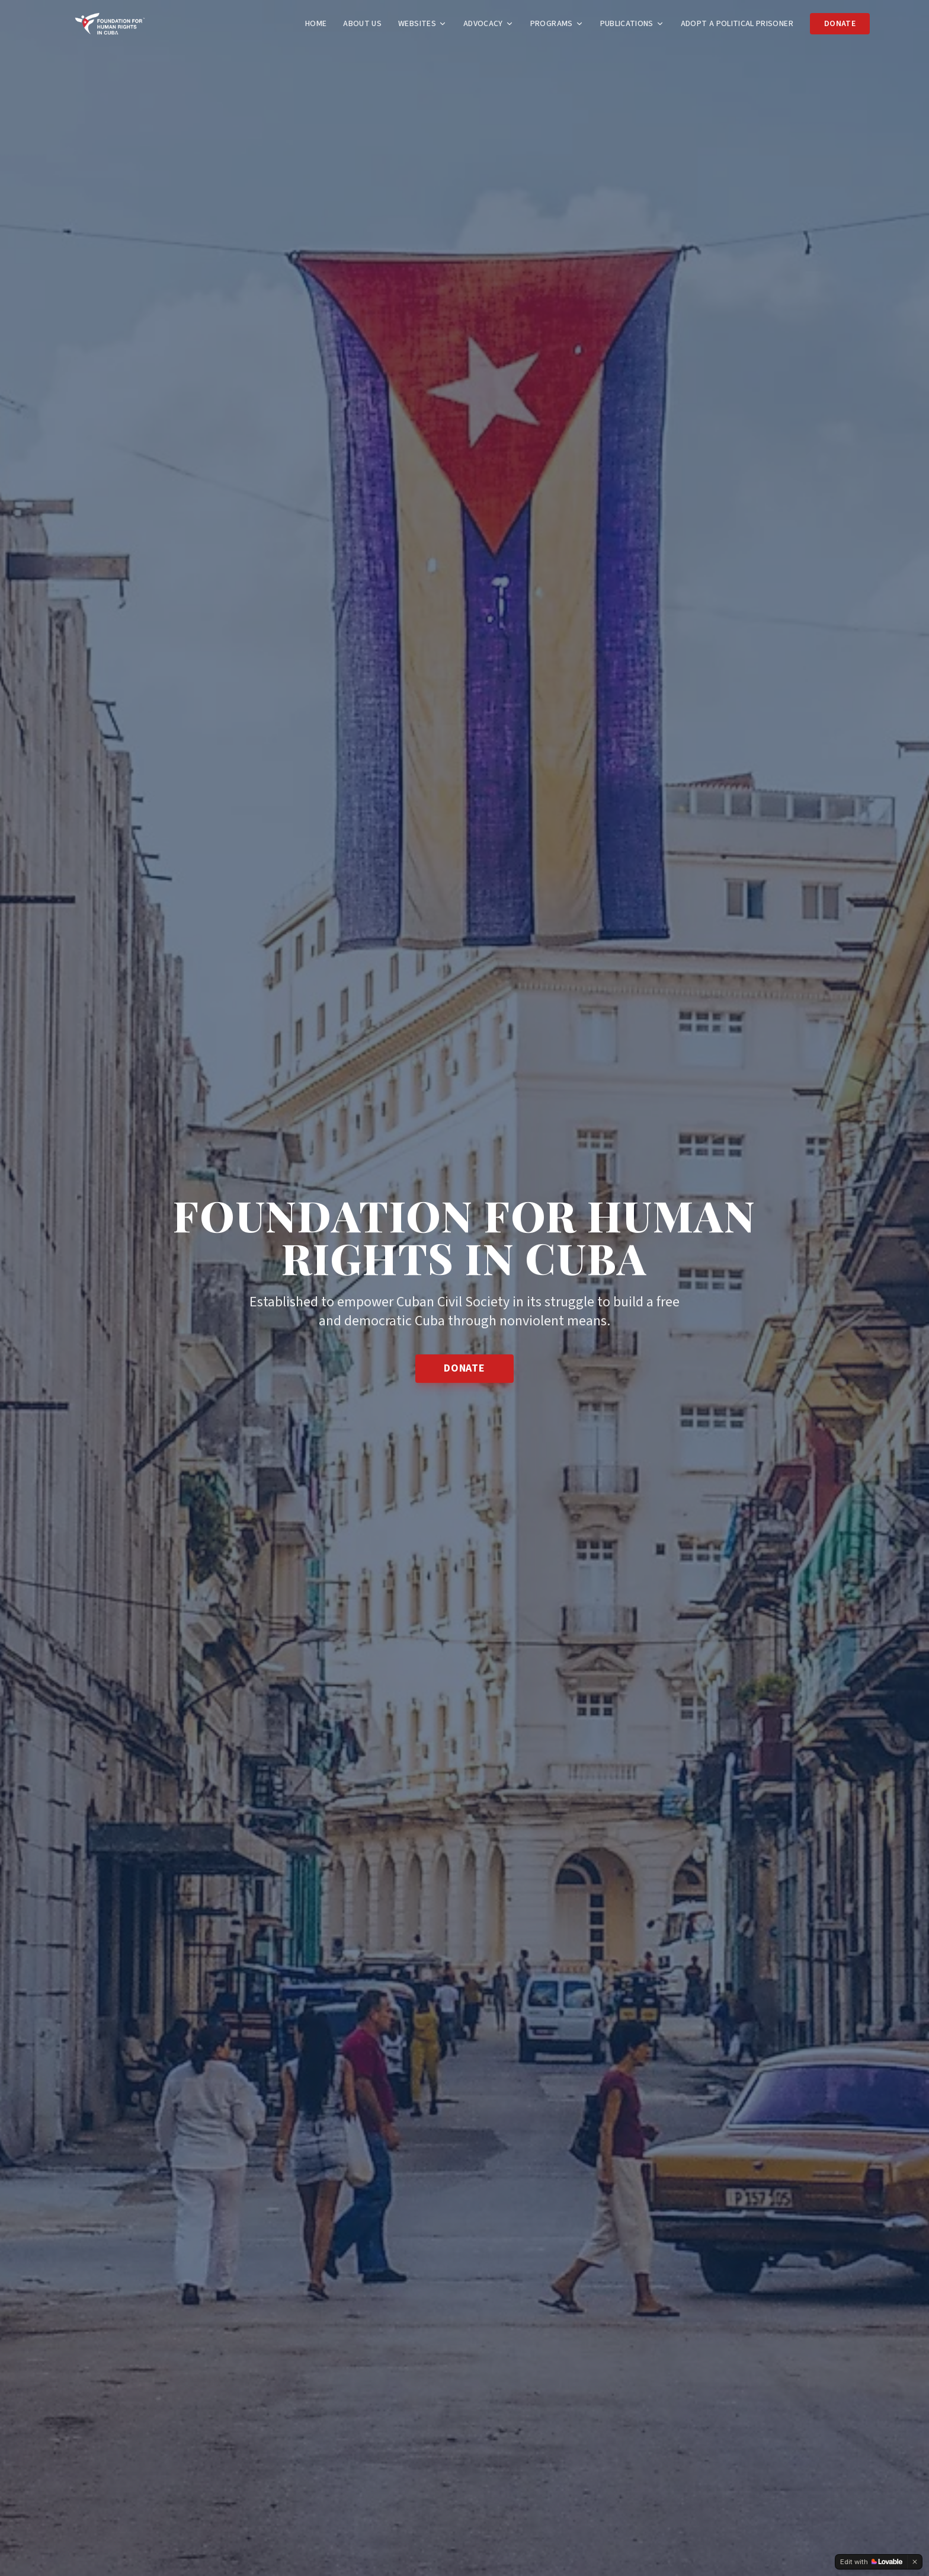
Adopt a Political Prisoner (737, 24)
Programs (557, 24)
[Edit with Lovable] (871, 2562)
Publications (632, 24)
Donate (840, 24)
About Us (362, 24)
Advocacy (488, 24)
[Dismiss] (915, 2562)
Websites (422, 24)
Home (315, 24)
